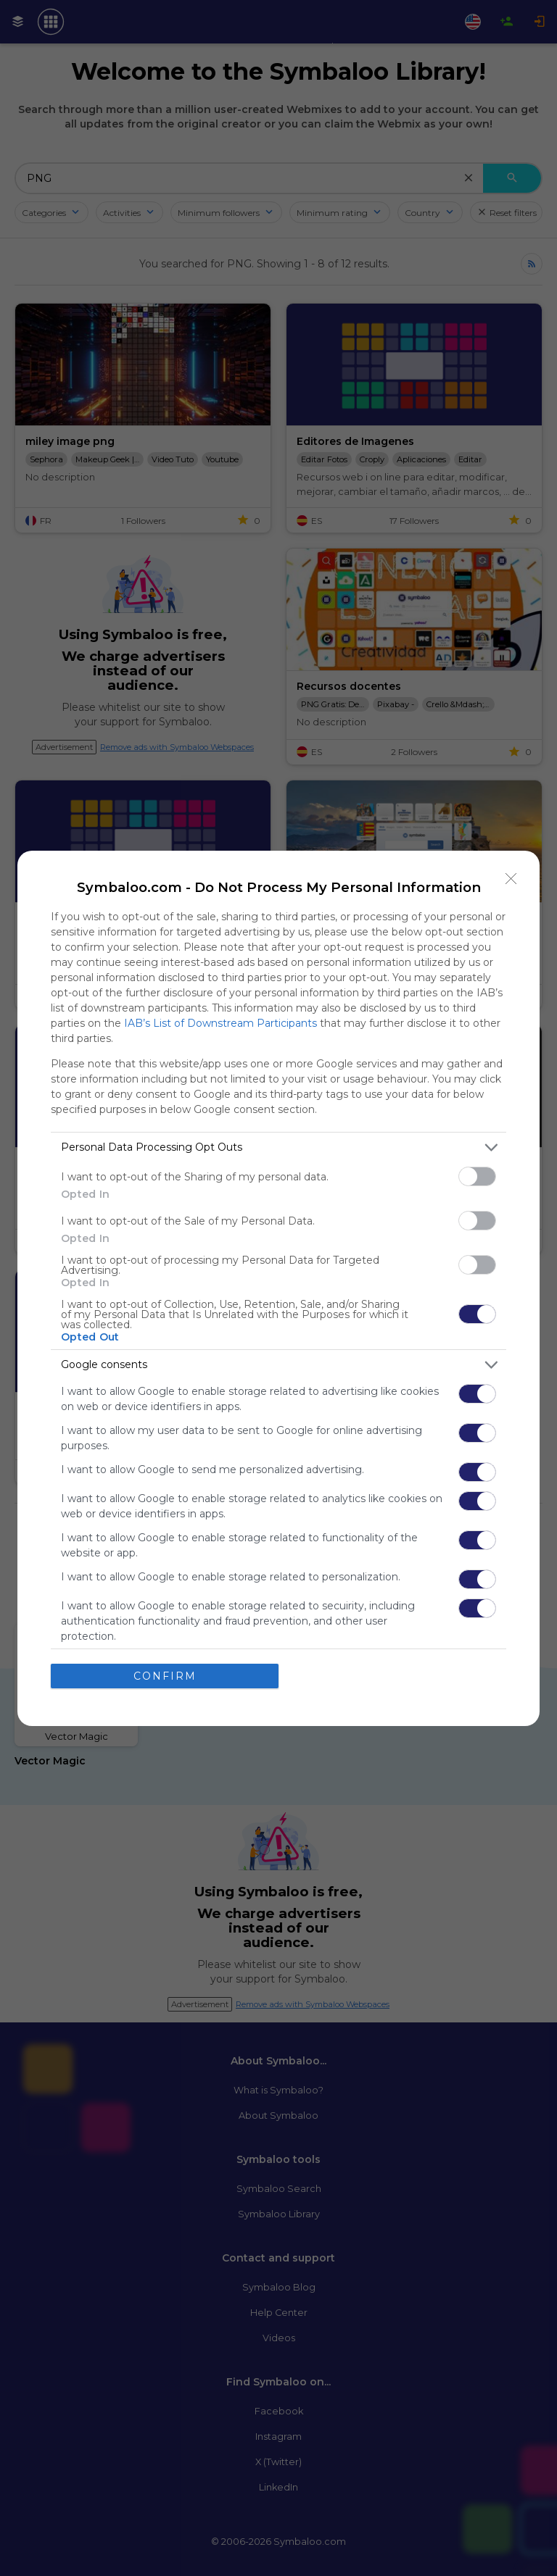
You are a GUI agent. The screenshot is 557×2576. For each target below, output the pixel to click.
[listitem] (278, 1147)
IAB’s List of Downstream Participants (220, 1022)
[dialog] (278, 1288)
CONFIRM (165, 1675)
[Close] (511, 878)
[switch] (477, 1175)
